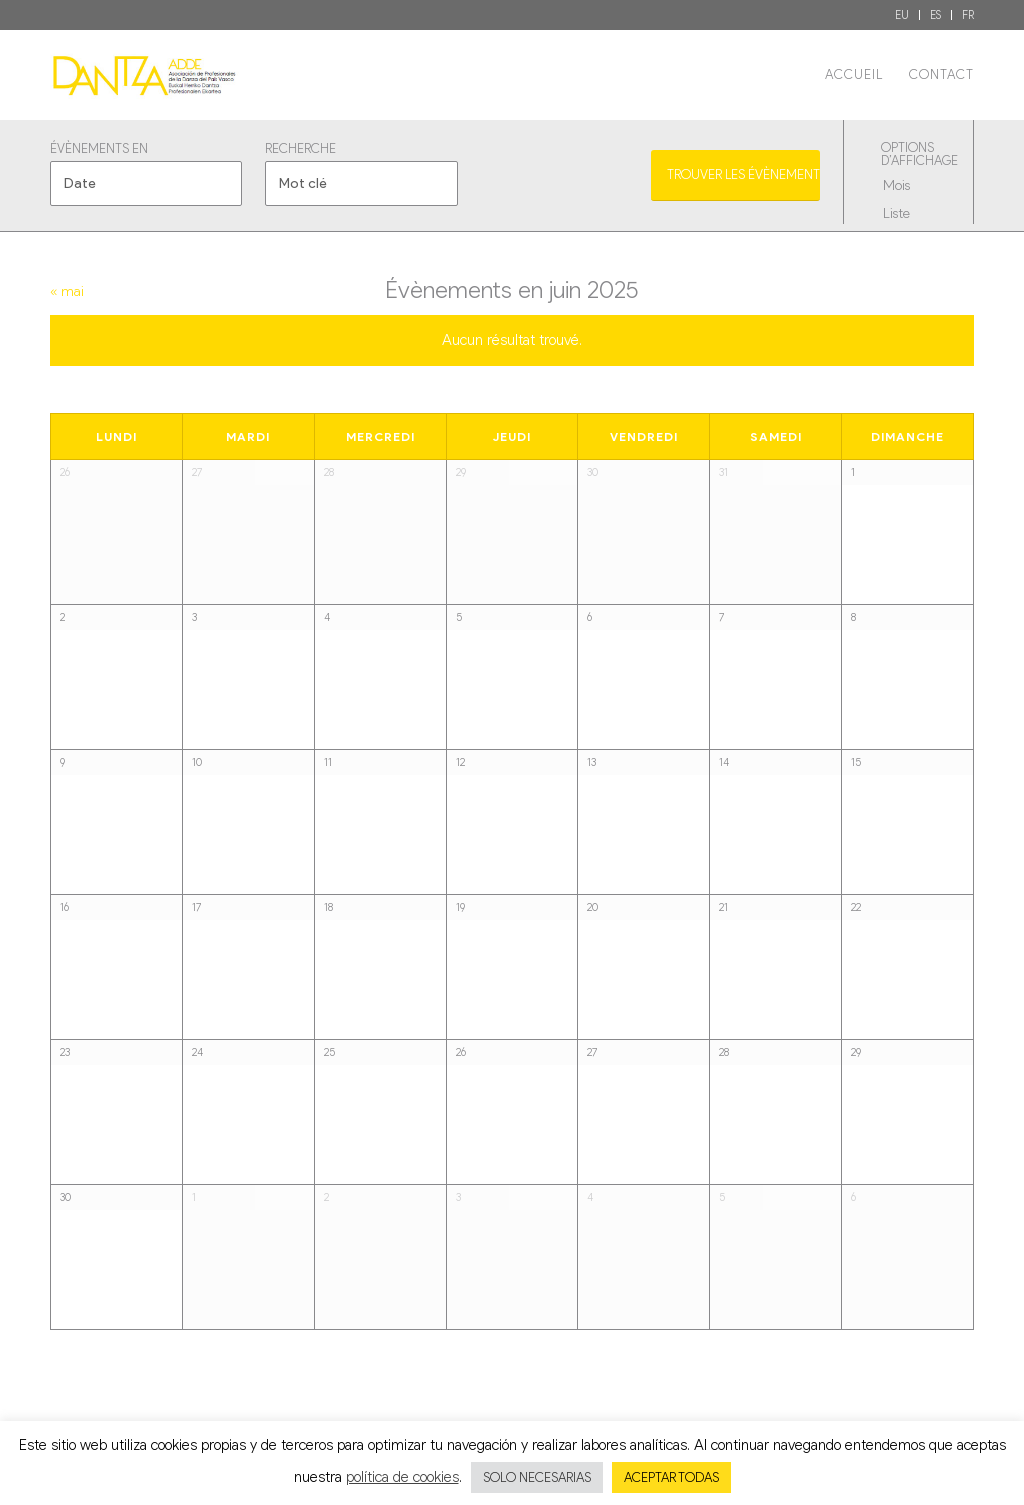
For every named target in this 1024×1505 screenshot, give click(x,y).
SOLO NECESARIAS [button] (537, 1477)
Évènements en (99, 149)
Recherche (300, 149)
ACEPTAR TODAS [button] (671, 1477)
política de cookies (402, 1477)
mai (67, 291)
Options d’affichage (916, 155)
